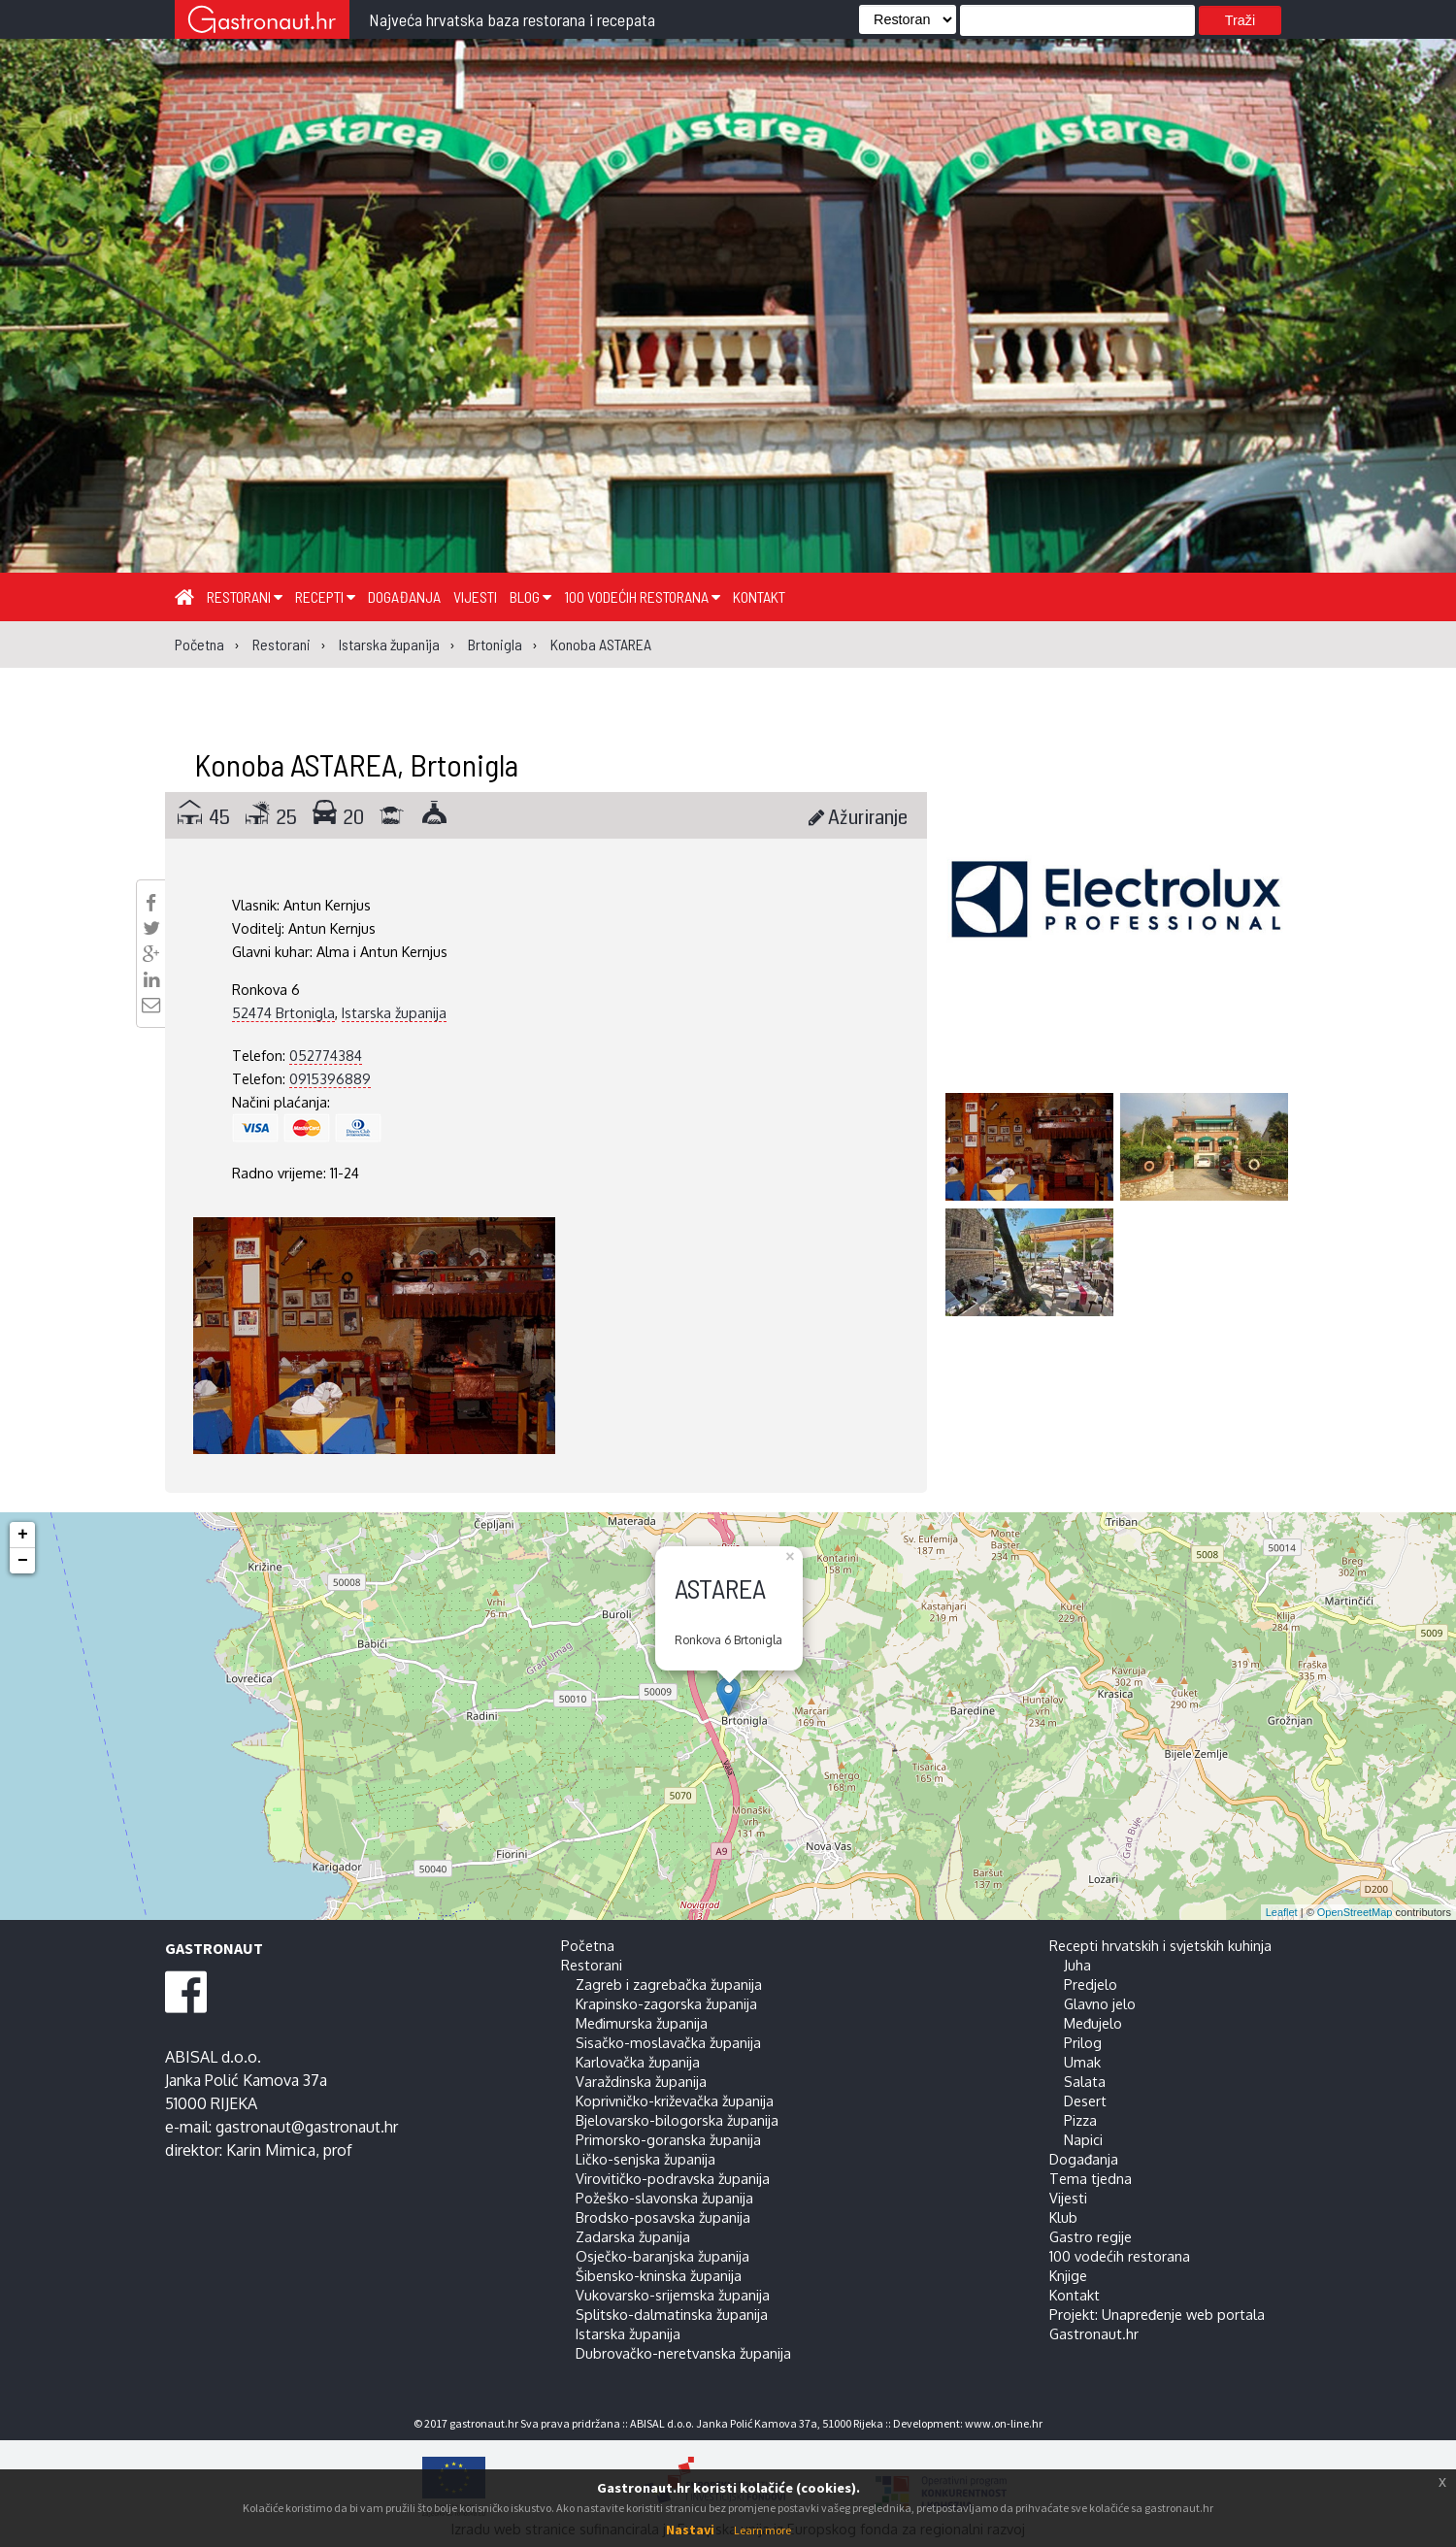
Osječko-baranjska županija (662, 2256)
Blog (530, 596)
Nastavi (690, 2529)
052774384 (325, 1055)
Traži (1240, 20)
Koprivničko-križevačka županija (675, 2100)
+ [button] (22, 1534)
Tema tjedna (1090, 2178)
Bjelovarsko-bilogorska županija (677, 2120)
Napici (1083, 2139)
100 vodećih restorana (642, 596)
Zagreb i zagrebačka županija (669, 1984)
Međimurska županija (642, 2023)
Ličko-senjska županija (645, 2158)
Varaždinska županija (641, 2081)
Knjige (1068, 2275)
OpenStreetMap (1355, 1912)
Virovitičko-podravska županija (673, 2178)
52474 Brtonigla (283, 1012)
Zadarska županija (633, 2236)
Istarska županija (394, 1012)
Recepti (325, 596)
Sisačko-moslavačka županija (668, 2042)
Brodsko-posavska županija (663, 2217)
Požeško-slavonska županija (664, 2197)
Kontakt (759, 596)
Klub (1063, 2217)
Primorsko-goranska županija (668, 2139)
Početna (587, 1945)
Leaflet (1282, 1912)
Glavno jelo (1100, 2003)
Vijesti (475, 596)
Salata (1085, 2081)
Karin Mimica (270, 2150)
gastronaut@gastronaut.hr (306, 2126)
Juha (1077, 1964)
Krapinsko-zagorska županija (666, 2003)
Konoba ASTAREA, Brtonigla (356, 763)
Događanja (404, 596)
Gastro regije (1090, 2236)
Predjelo (1090, 1984)
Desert (1085, 2100)
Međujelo (1093, 2023)
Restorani (244, 596)
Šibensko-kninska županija (659, 2275)
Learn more (762, 2530)
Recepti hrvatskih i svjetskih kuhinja (1160, 1945)
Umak (1082, 2061)
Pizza (1080, 2120)
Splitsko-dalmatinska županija (672, 2314)
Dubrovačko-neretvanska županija (683, 2353)
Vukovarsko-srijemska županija (673, 2294)
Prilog (1083, 2042)
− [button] (22, 1560)
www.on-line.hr (1003, 2423)
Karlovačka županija (638, 2061)
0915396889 (330, 1078)
